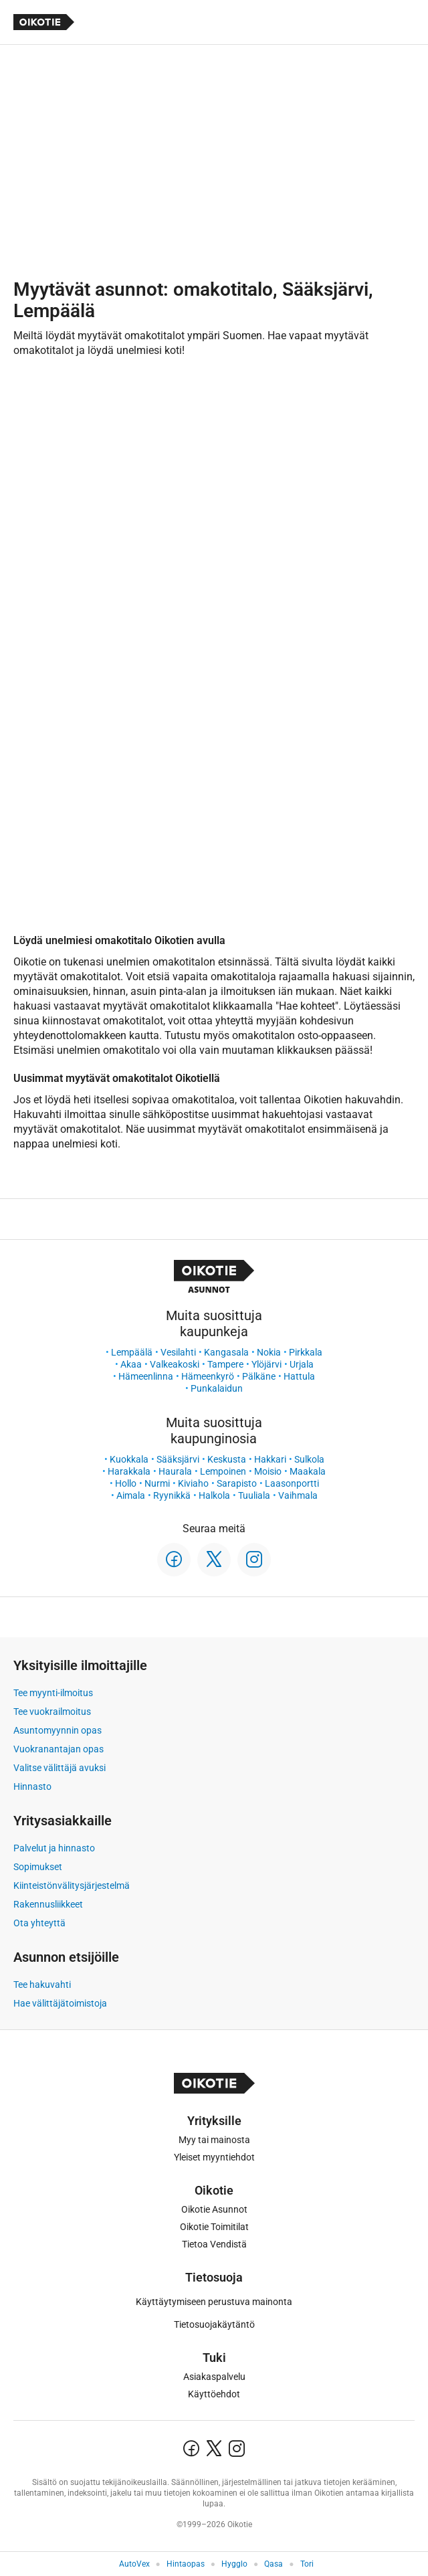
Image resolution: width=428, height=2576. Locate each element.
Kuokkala (129, 1459)
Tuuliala (254, 1495)
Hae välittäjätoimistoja (60, 2003)
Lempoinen (223, 1471)
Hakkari (270, 1459)
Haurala (175, 1471)
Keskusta (226, 1459)
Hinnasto (32, 1786)
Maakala (308, 1471)
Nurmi (157, 1483)
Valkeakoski (174, 1364)
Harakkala (129, 1471)
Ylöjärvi (266, 1364)
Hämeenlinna (145, 1376)
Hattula (299, 1376)
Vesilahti (178, 1352)
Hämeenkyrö (207, 1376)
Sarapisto (237, 1483)
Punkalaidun (217, 1388)
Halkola (214, 1495)
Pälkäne (259, 1376)
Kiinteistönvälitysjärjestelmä (71, 1885)
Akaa (131, 1364)
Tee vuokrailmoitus (52, 1711)
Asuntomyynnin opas (57, 1730)
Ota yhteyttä (39, 1923)
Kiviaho (193, 1483)
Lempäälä (131, 1352)
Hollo (125, 1483)
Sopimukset (37, 1866)
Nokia (269, 1352)
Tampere (225, 1364)
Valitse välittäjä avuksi (59, 1767)
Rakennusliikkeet (48, 1904)
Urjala (302, 1364)
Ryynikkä (172, 1495)
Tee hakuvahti (42, 1984)
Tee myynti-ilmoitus (53, 1692)
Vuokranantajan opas (58, 1749)
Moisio (268, 1471)
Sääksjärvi (177, 1459)
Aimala (130, 1495)
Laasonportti (292, 1483)
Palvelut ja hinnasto (54, 1848)
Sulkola (309, 1459)
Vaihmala (298, 1495)
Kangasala (226, 1352)
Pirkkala (305, 1352)
